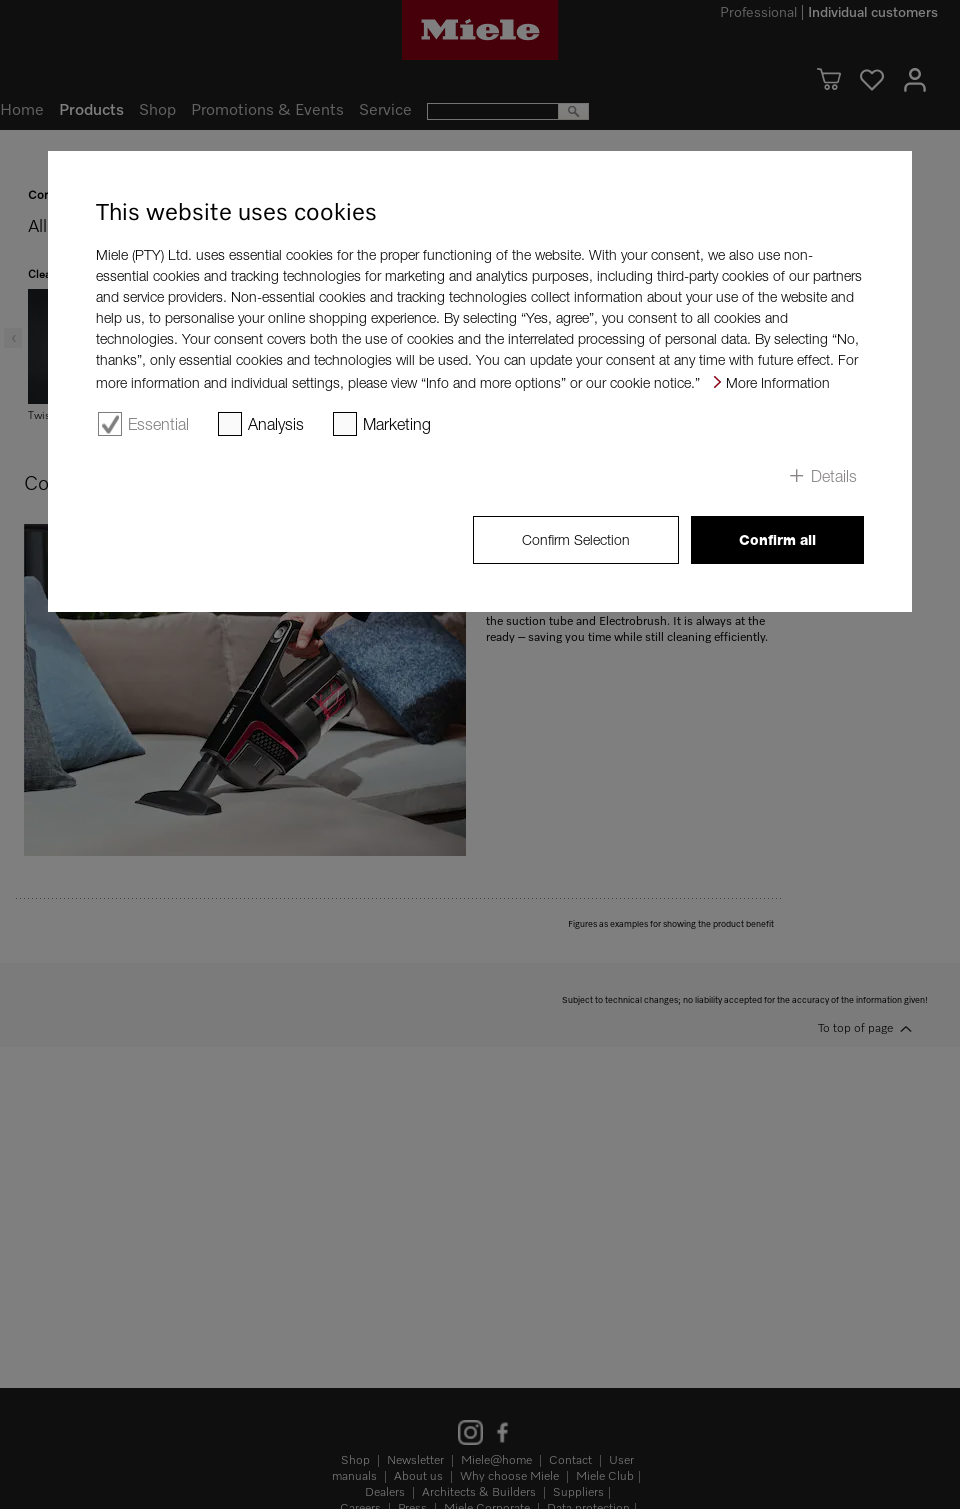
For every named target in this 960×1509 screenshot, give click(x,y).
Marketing (397, 424)
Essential (158, 424)
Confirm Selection (576, 539)
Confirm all (777, 540)
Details (834, 476)
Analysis (276, 424)
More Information (778, 382)
